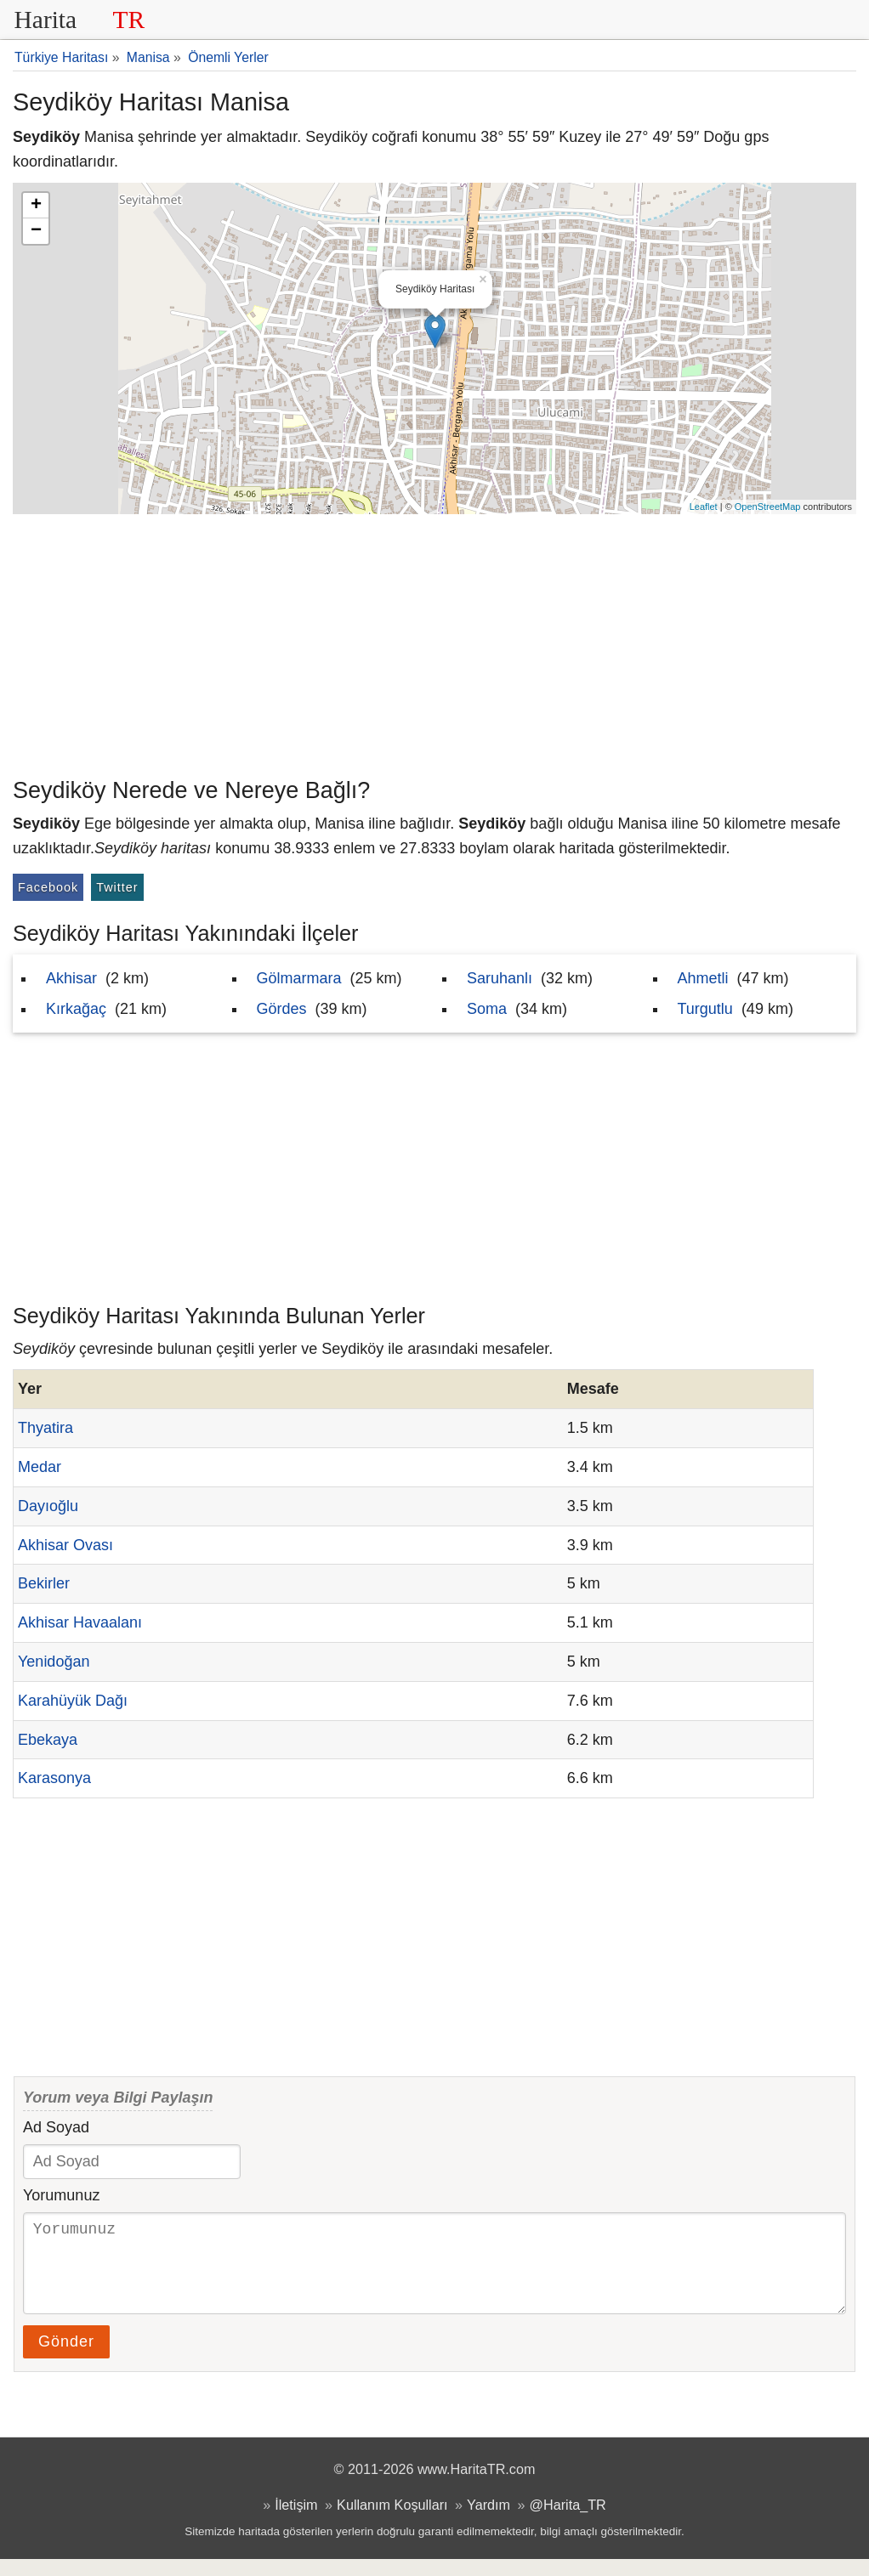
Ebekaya (47, 1739)
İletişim (296, 2521)
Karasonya (54, 1777)
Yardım (488, 2521)
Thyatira (45, 1427)
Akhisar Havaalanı (80, 1622)
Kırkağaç (76, 1008)
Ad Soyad (56, 2127)
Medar (39, 1466)
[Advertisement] (434, 642)
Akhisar (71, 978)
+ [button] (36, 205)
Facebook (48, 887)
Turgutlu (705, 1008)
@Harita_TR (568, 2521)
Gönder (66, 2358)
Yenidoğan (53, 1661)
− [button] (36, 231)
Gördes (282, 1008)
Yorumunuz (61, 2195)
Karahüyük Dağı (73, 1700)
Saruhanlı (499, 978)
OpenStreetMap (768, 506)
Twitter (117, 887)
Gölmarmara (299, 978)
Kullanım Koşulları (392, 2521)
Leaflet (704, 506)
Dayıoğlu (48, 1505)
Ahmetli (703, 978)
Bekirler (44, 1583)
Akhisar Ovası (65, 1545)
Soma (487, 1008)
